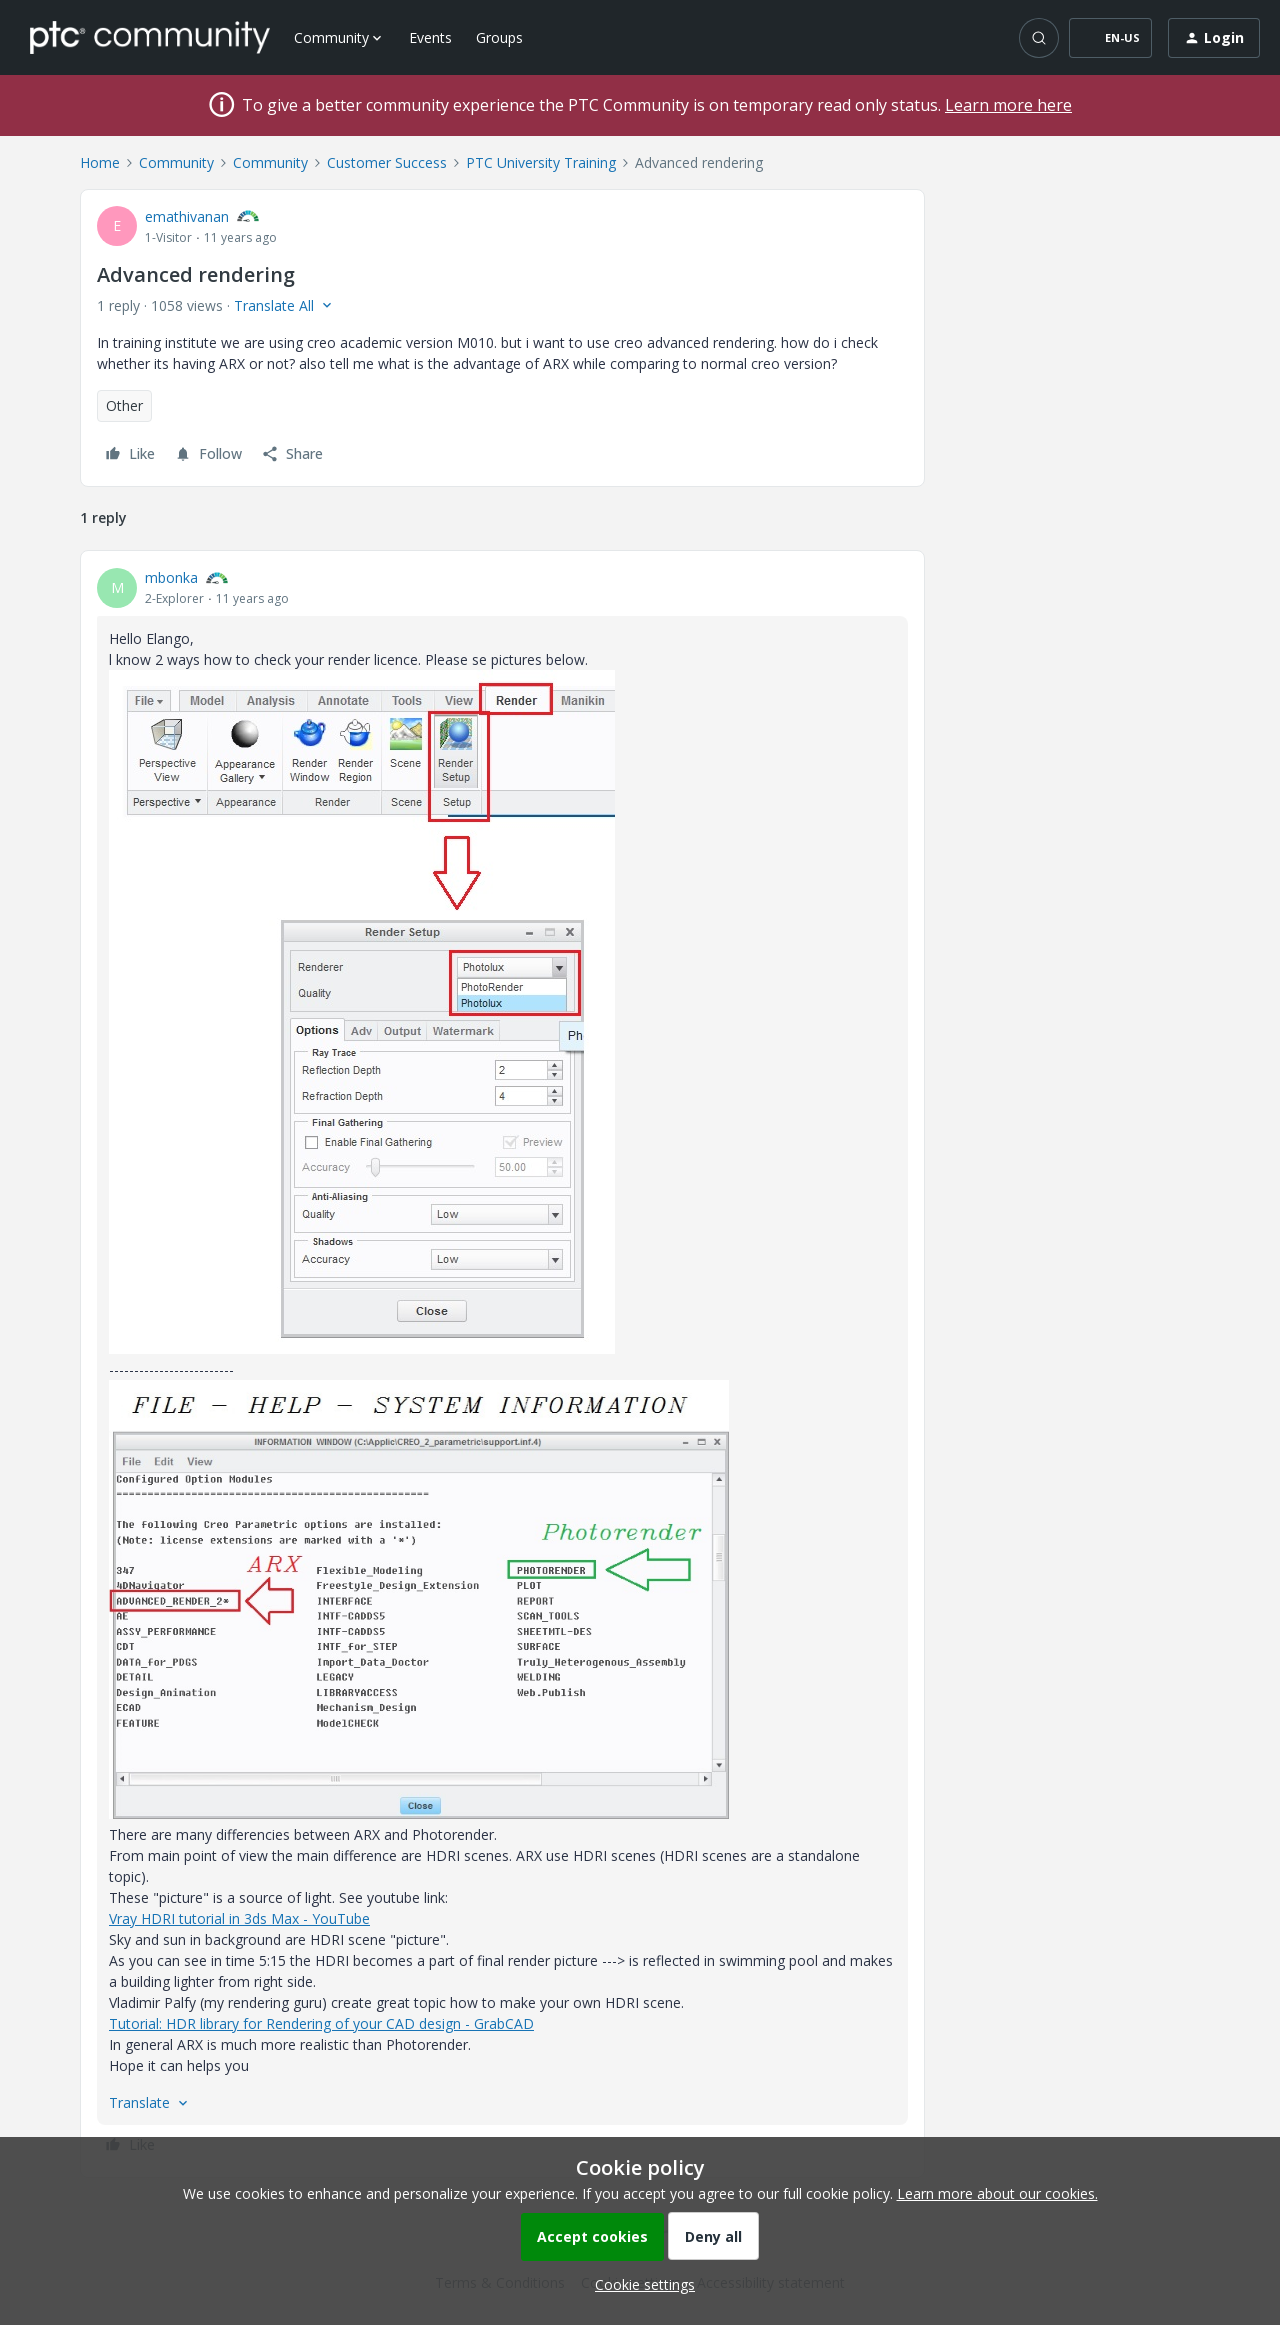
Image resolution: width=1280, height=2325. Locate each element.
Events (430, 37)
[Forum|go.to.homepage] (150, 37)
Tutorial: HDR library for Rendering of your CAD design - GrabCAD (321, 2023)
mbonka (171, 577)
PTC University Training (541, 162)
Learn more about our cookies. (997, 2193)
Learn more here (1008, 105)
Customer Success (387, 162)
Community (176, 162)
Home (100, 162)
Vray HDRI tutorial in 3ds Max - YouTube (239, 1918)
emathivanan (187, 216)
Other (124, 405)
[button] (1110, 38)
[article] (502, 1364)
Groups (499, 37)
